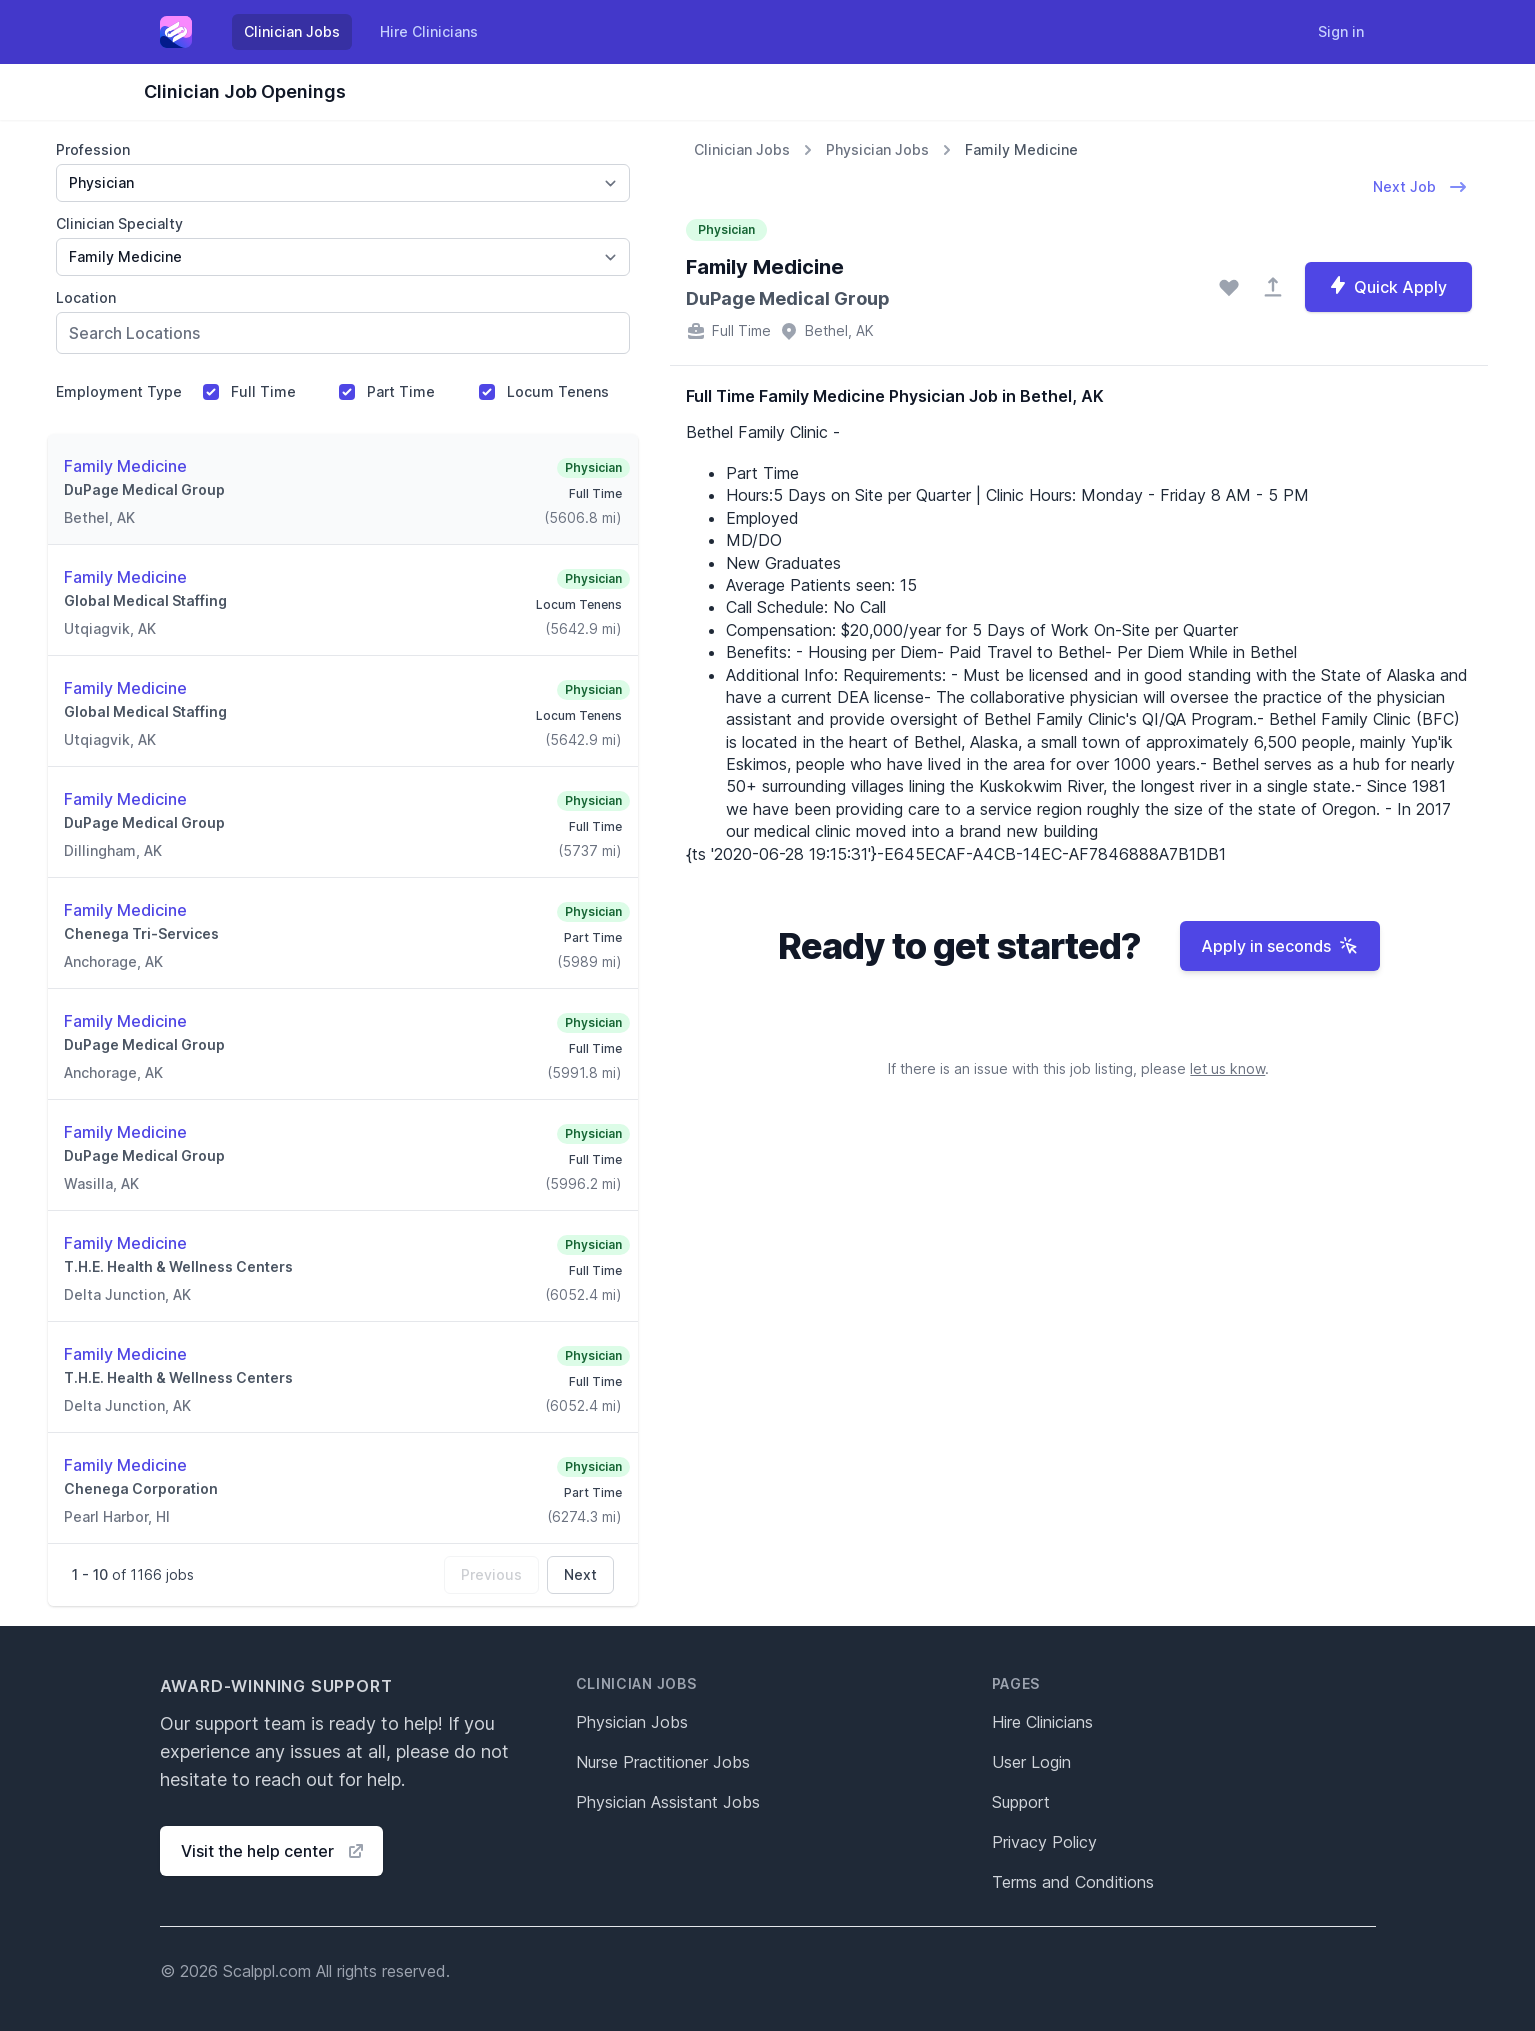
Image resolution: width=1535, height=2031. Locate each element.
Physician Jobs (877, 149)
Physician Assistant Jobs (668, 1802)
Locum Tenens (558, 391)
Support (1021, 1802)
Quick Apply (1387, 286)
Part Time (401, 391)
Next (580, 1574)
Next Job (1420, 187)
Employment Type (119, 391)
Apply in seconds (1280, 946)
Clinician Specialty (119, 223)
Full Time (263, 391)
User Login (1031, 1762)
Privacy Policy (1044, 1842)
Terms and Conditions (1073, 1882)
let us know (1227, 1068)
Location (86, 297)
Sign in (1341, 31)
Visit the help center (273, 1851)
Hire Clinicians (429, 31)
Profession (93, 149)
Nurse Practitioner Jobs (663, 1762)
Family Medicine (1021, 149)
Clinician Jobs (292, 31)
